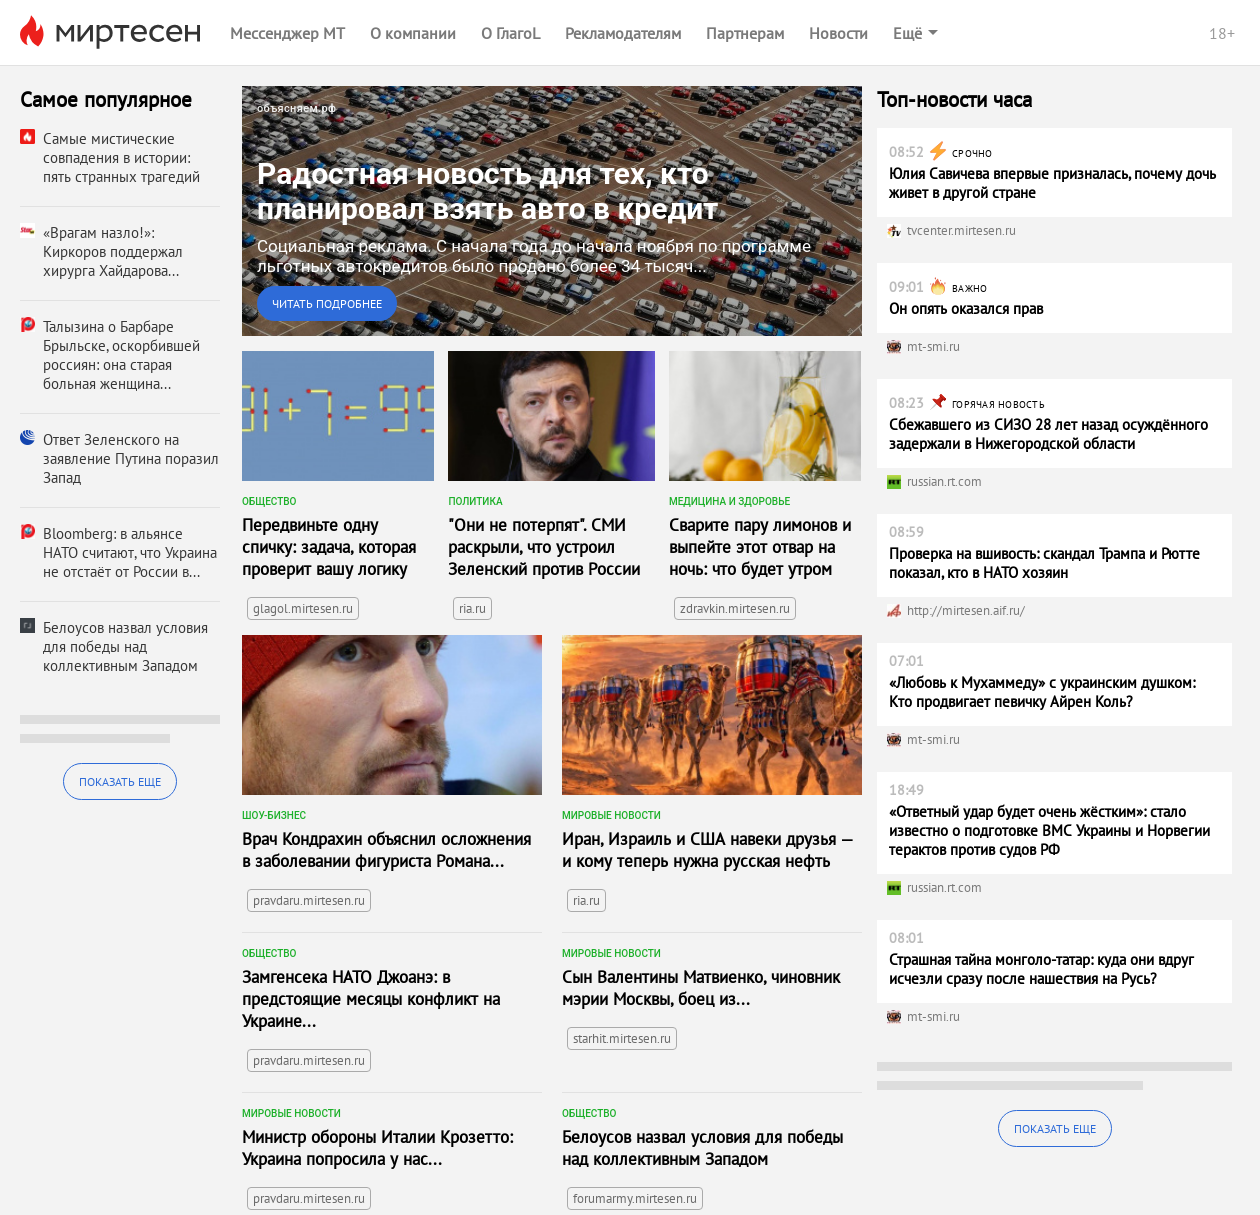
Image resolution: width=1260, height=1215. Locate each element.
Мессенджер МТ (287, 33)
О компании (413, 33)
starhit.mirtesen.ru (622, 1038)
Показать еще (120, 781)
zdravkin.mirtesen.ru (735, 608)
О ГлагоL (510, 33)
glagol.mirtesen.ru (303, 608)
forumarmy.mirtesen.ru (635, 1198)
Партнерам (745, 33)
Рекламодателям (623, 33)
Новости (838, 33)
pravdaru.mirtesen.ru (309, 900)
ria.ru (472, 608)
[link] (552, 211)
